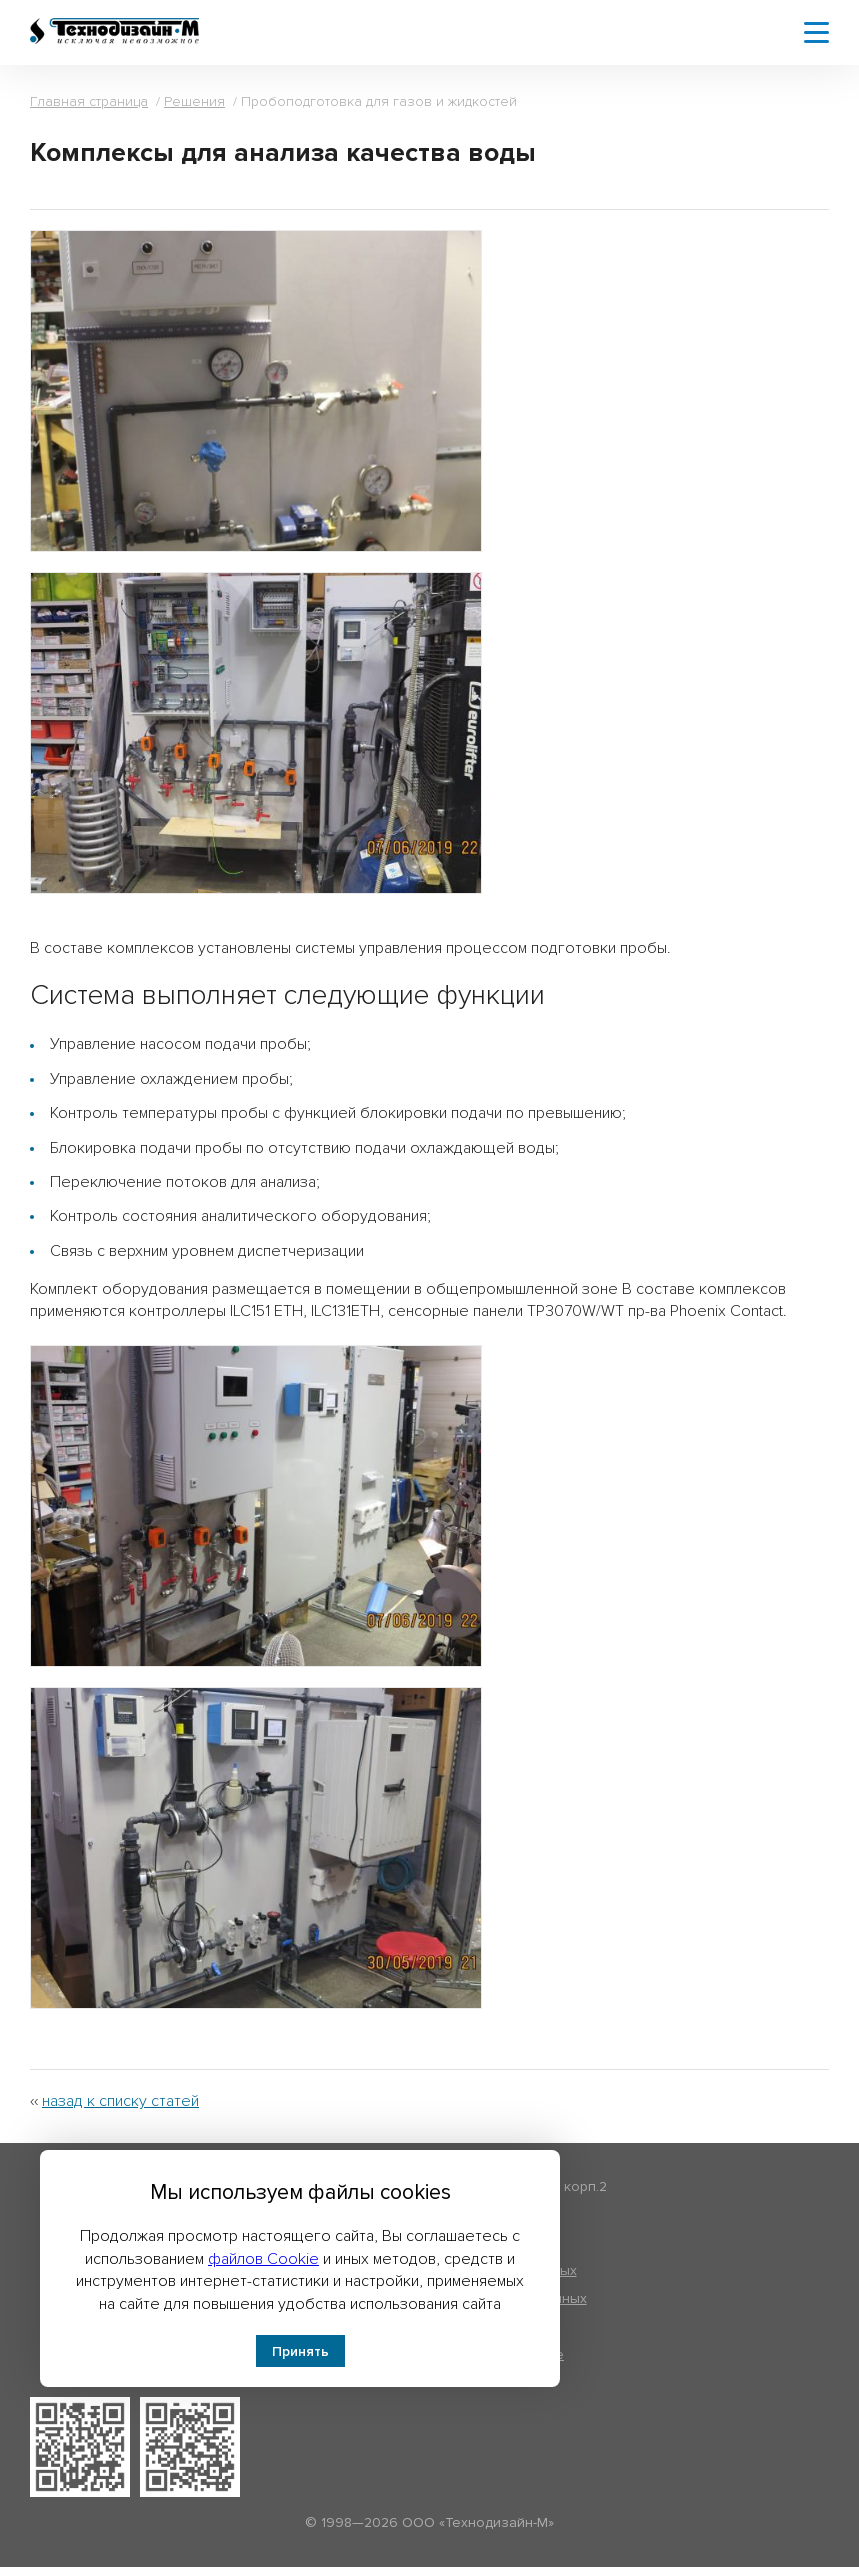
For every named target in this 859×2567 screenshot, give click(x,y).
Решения (194, 101)
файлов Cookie (263, 2259)
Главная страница (89, 101)
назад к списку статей (120, 2101)
